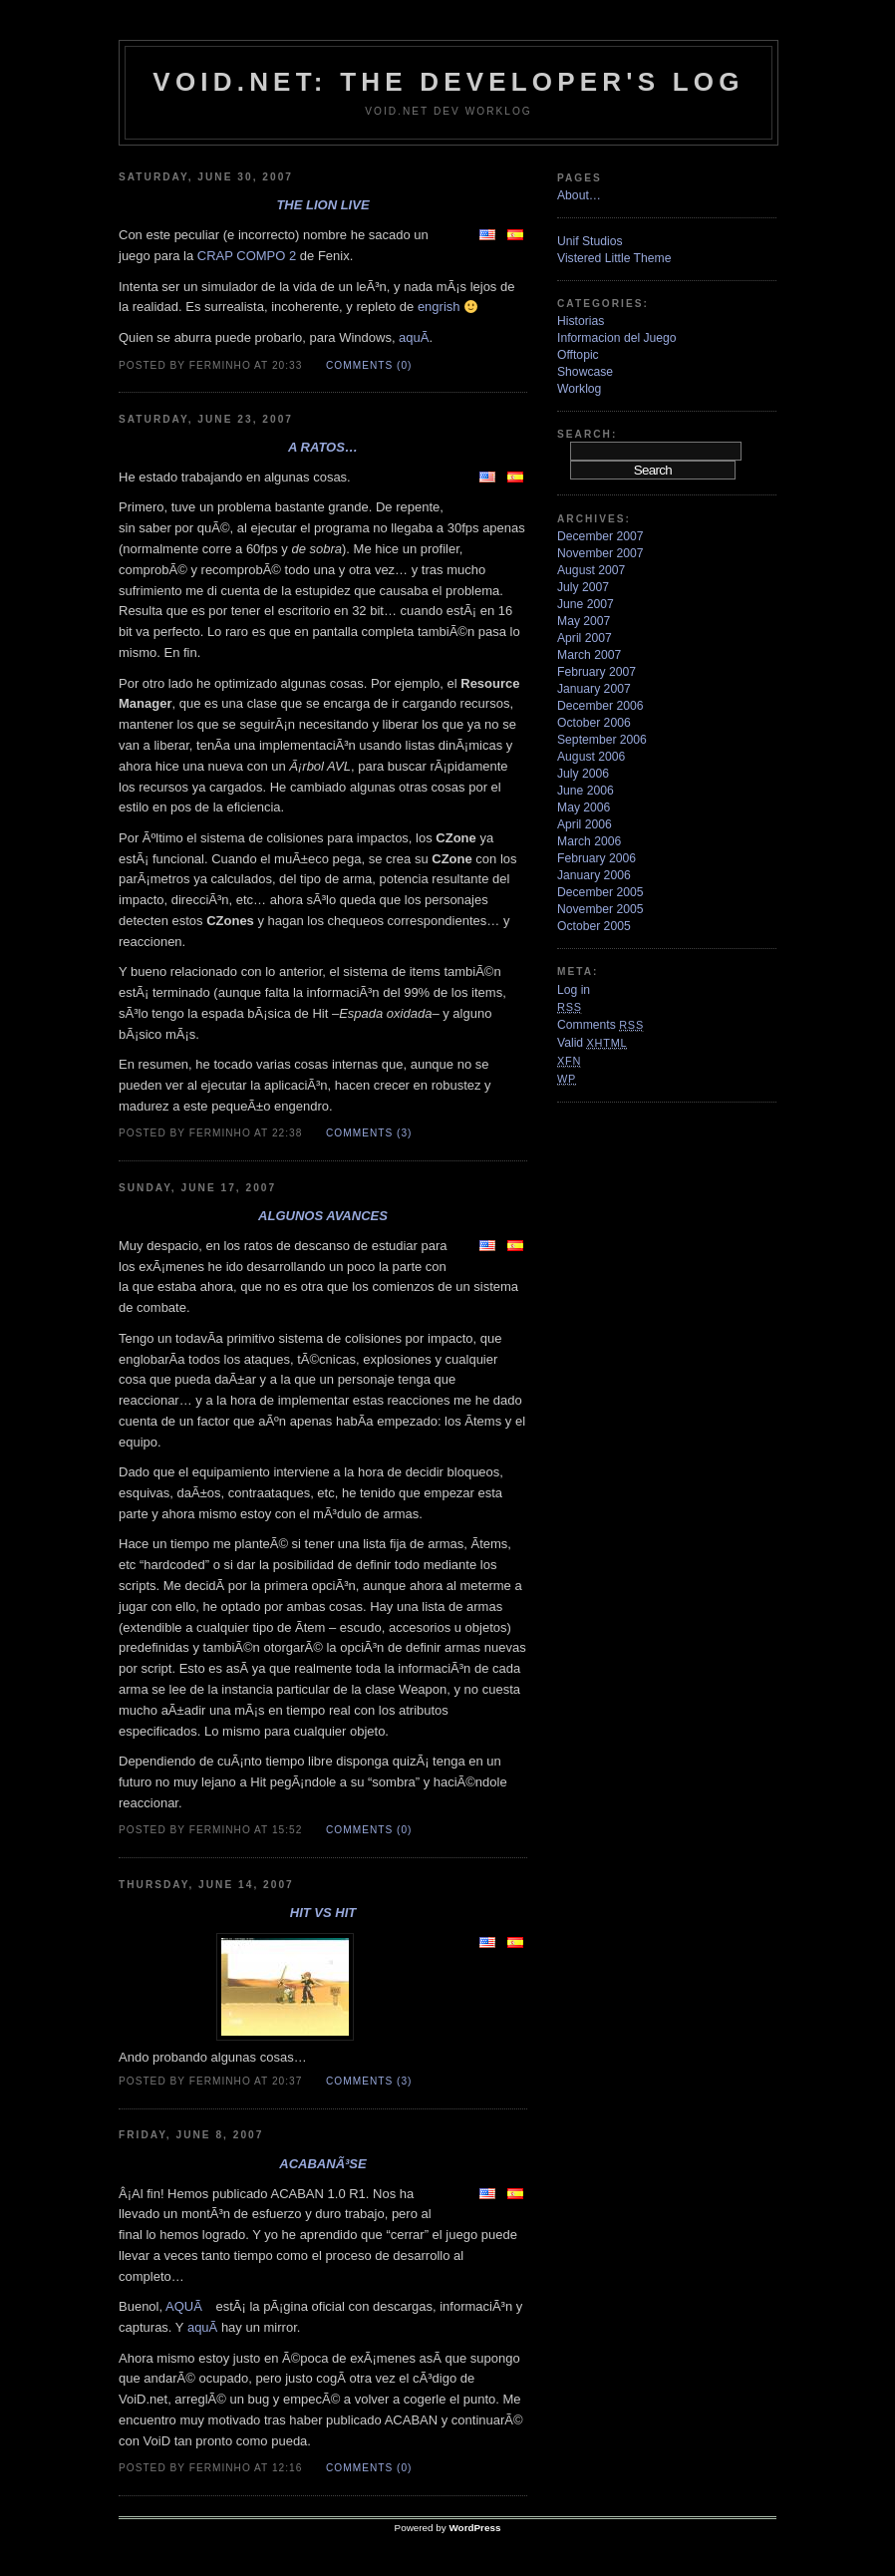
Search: (587, 434)
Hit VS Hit (323, 1912)
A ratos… (323, 447)
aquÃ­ (414, 337)
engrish (439, 306)
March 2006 (589, 841)
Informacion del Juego (617, 338)
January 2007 (594, 689)
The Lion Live (322, 204)
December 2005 (600, 892)
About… (579, 195)
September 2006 (602, 740)
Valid (592, 1043)
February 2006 (596, 858)
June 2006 (585, 791)
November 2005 (600, 909)
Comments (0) (369, 365)
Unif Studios (590, 241)
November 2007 (600, 553)
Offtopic (578, 355)
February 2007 (596, 672)
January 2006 (594, 875)
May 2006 (583, 807)
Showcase (585, 372)
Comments (600, 1025)
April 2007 (584, 638)
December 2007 (600, 536)
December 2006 (600, 706)
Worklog (579, 389)
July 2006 (583, 774)
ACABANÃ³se (322, 2163)
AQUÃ (188, 2306)
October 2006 (594, 723)
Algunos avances (323, 1215)
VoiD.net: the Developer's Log (448, 82)
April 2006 (584, 824)
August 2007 (591, 570)
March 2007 (589, 655)
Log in (573, 990)
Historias (580, 321)
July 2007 (583, 587)
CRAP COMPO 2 (246, 255)
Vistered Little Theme (614, 258)
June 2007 (585, 604)
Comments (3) (369, 1132)
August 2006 (591, 757)
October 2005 (594, 926)
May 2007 (583, 621)
